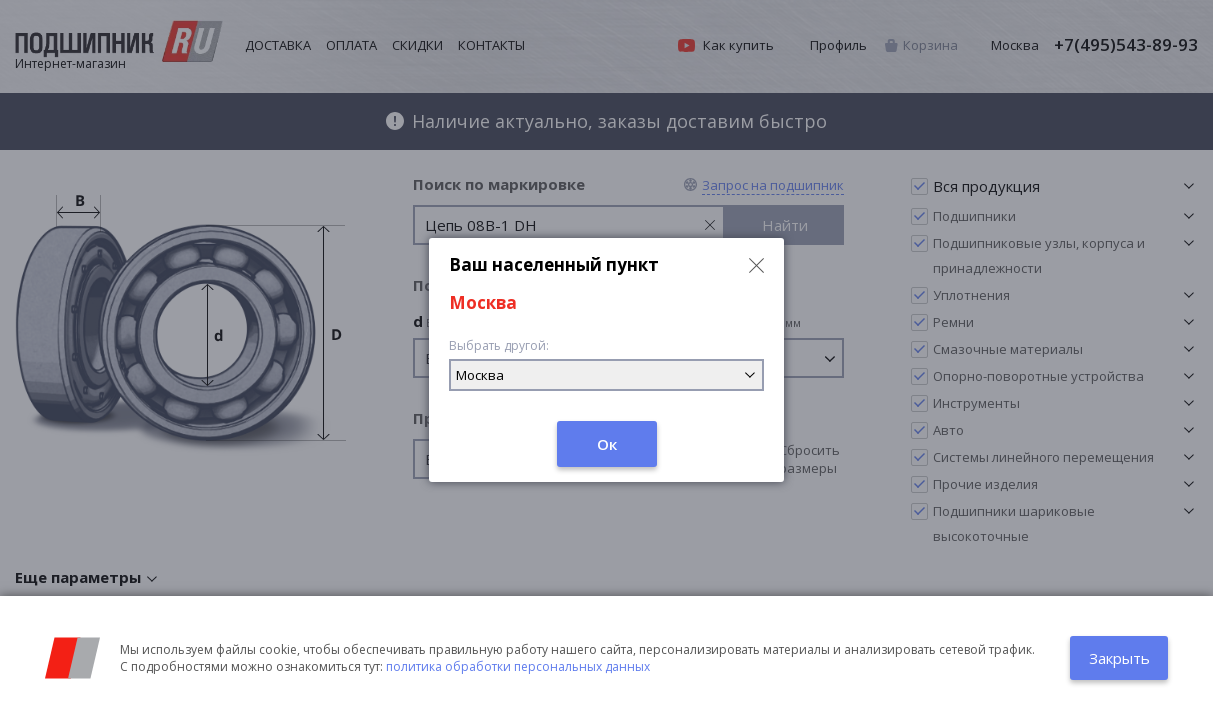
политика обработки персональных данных (518, 666)
